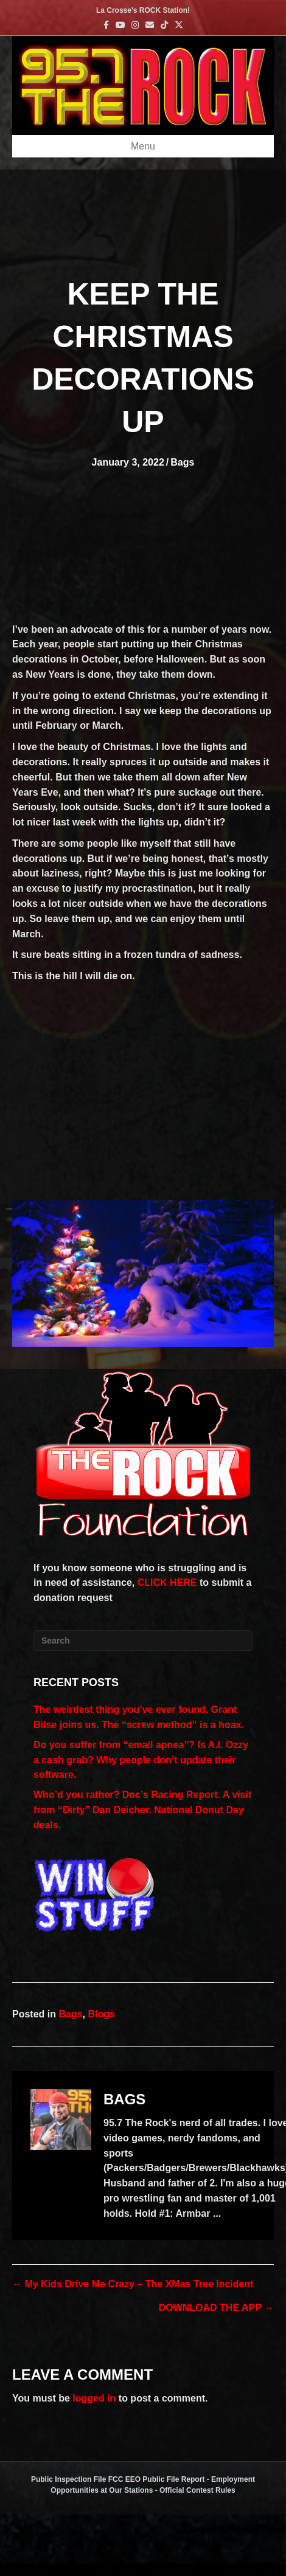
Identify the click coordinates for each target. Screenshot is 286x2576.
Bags (182, 462)
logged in (94, 2398)
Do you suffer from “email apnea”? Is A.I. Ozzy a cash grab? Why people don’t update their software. (140, 1760)
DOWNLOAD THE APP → (216, 2307)
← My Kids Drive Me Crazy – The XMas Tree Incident (133, 2284)
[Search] (143, 1640)
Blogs (101, 2014)
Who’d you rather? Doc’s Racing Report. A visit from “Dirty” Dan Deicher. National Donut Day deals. (142, 1809)
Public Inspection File (68, 2479)
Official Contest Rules (197, 2490)
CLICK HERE (167, 1582)
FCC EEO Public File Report (156, 2479)
